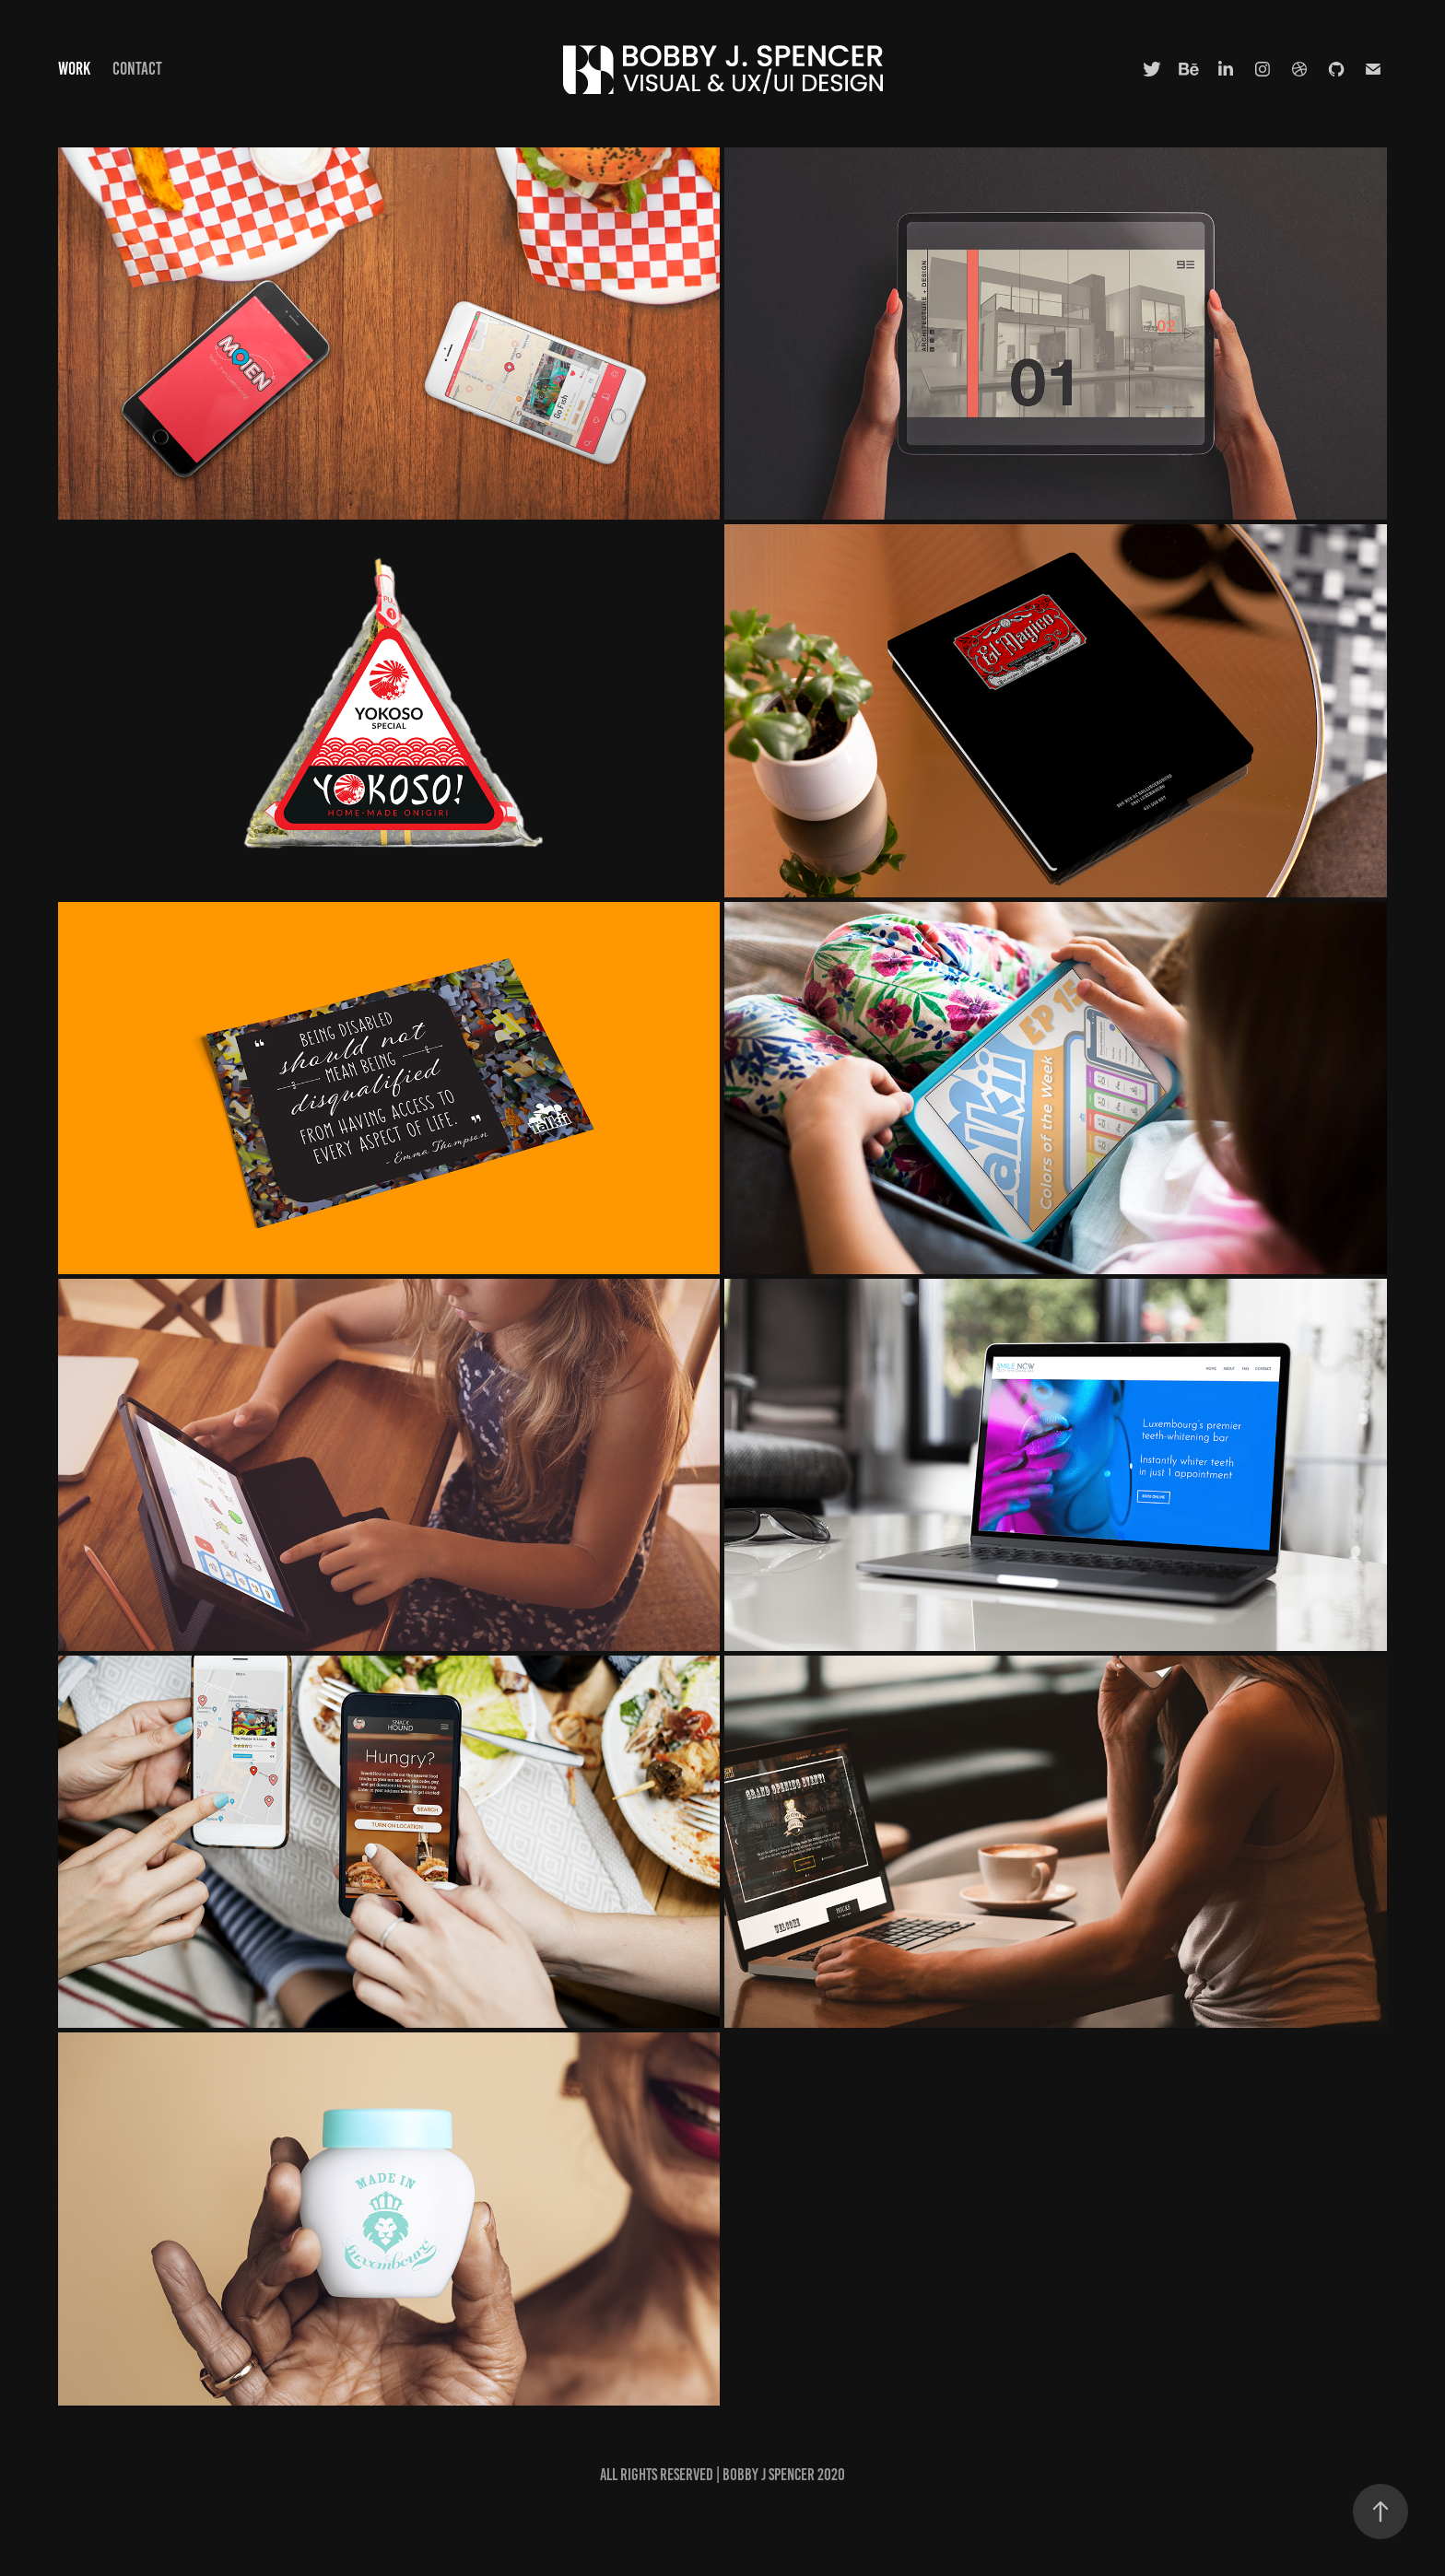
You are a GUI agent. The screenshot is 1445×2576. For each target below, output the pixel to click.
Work (74, 68)
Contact (137, 68)
